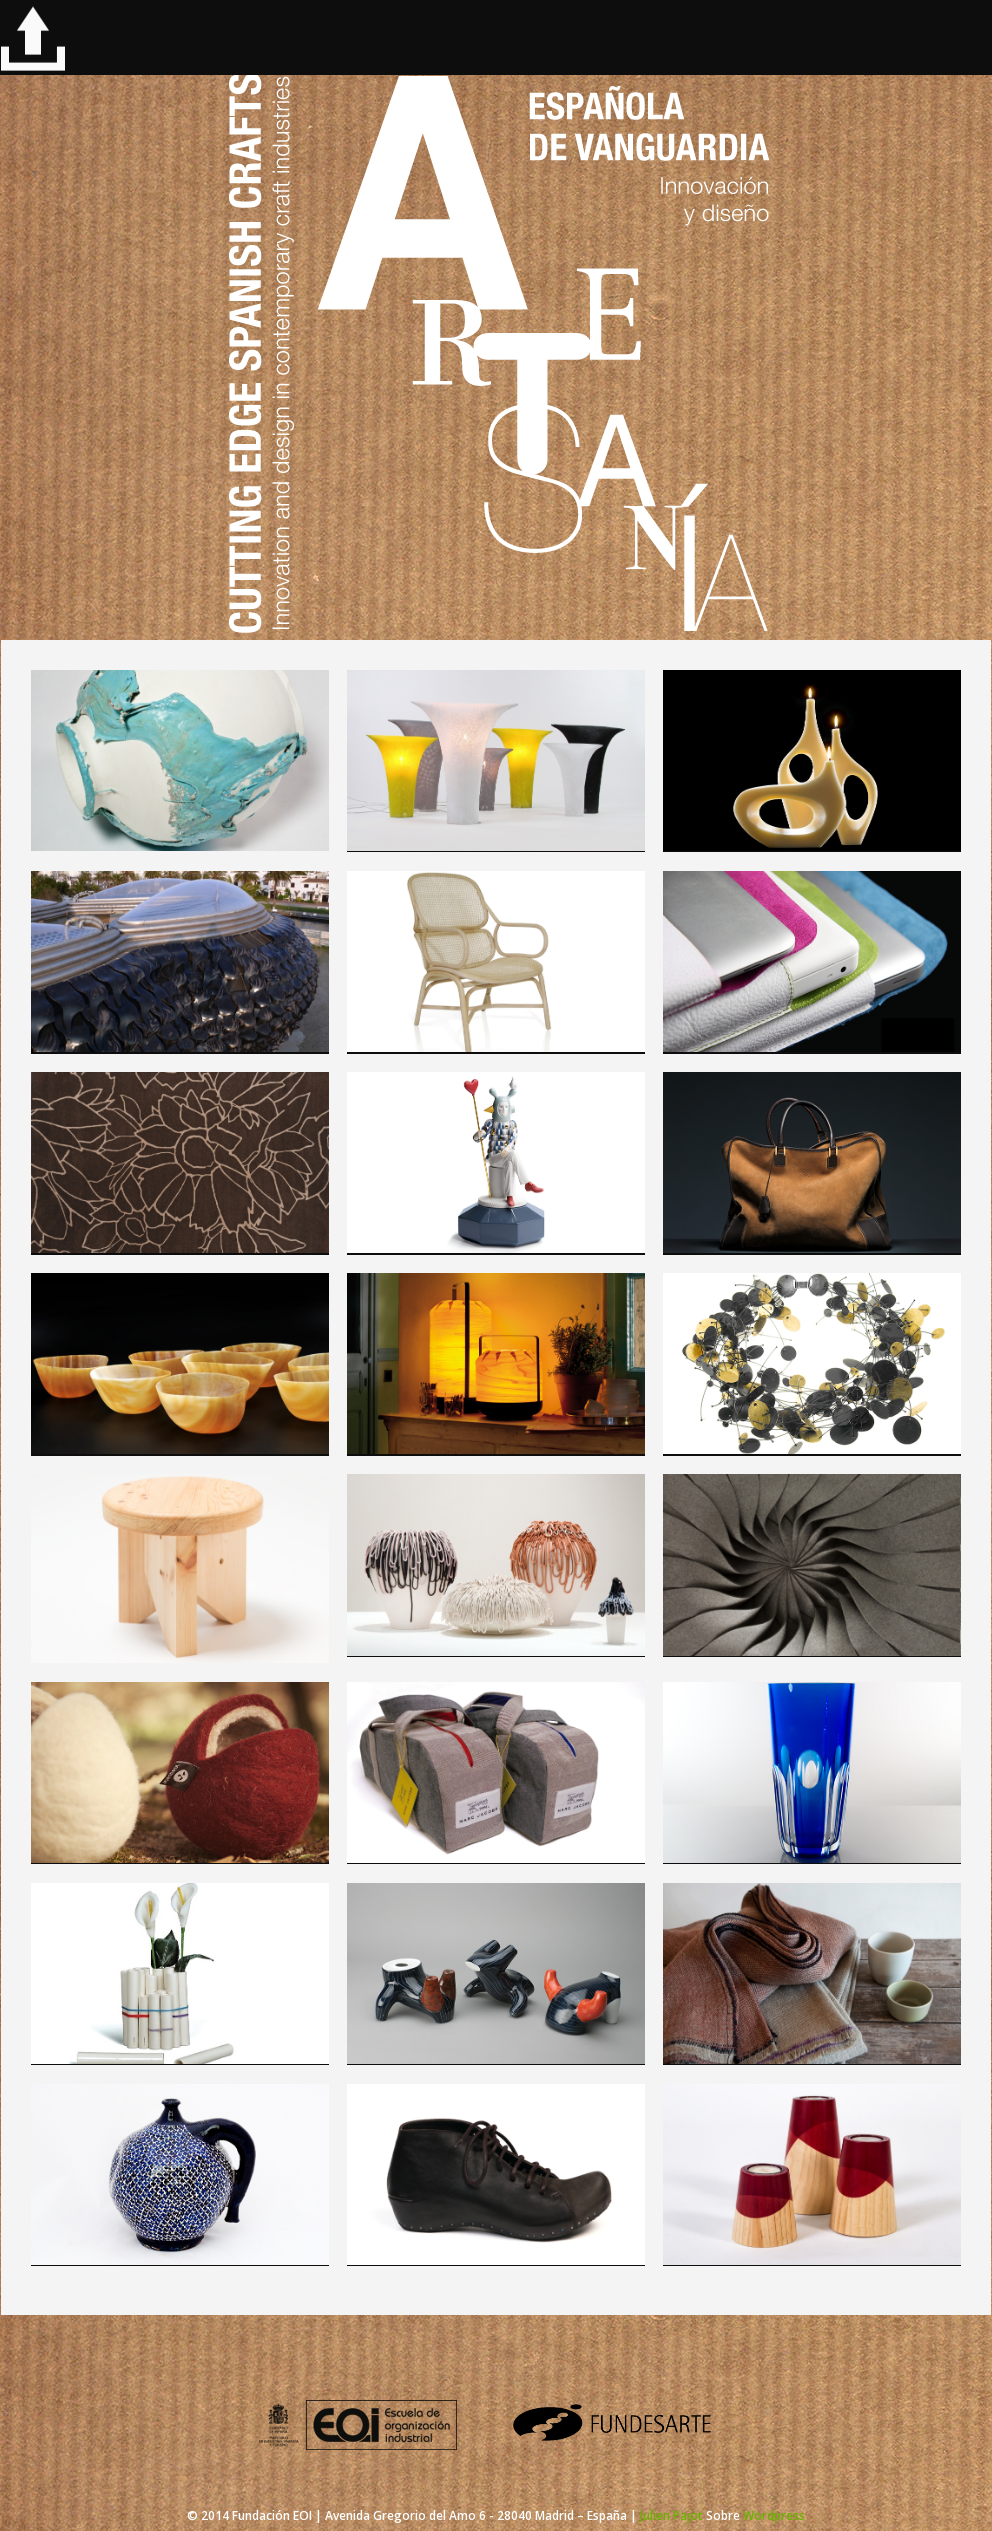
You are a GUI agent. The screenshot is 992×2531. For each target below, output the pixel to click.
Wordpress (774, 2515)
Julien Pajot (671, 2515)
